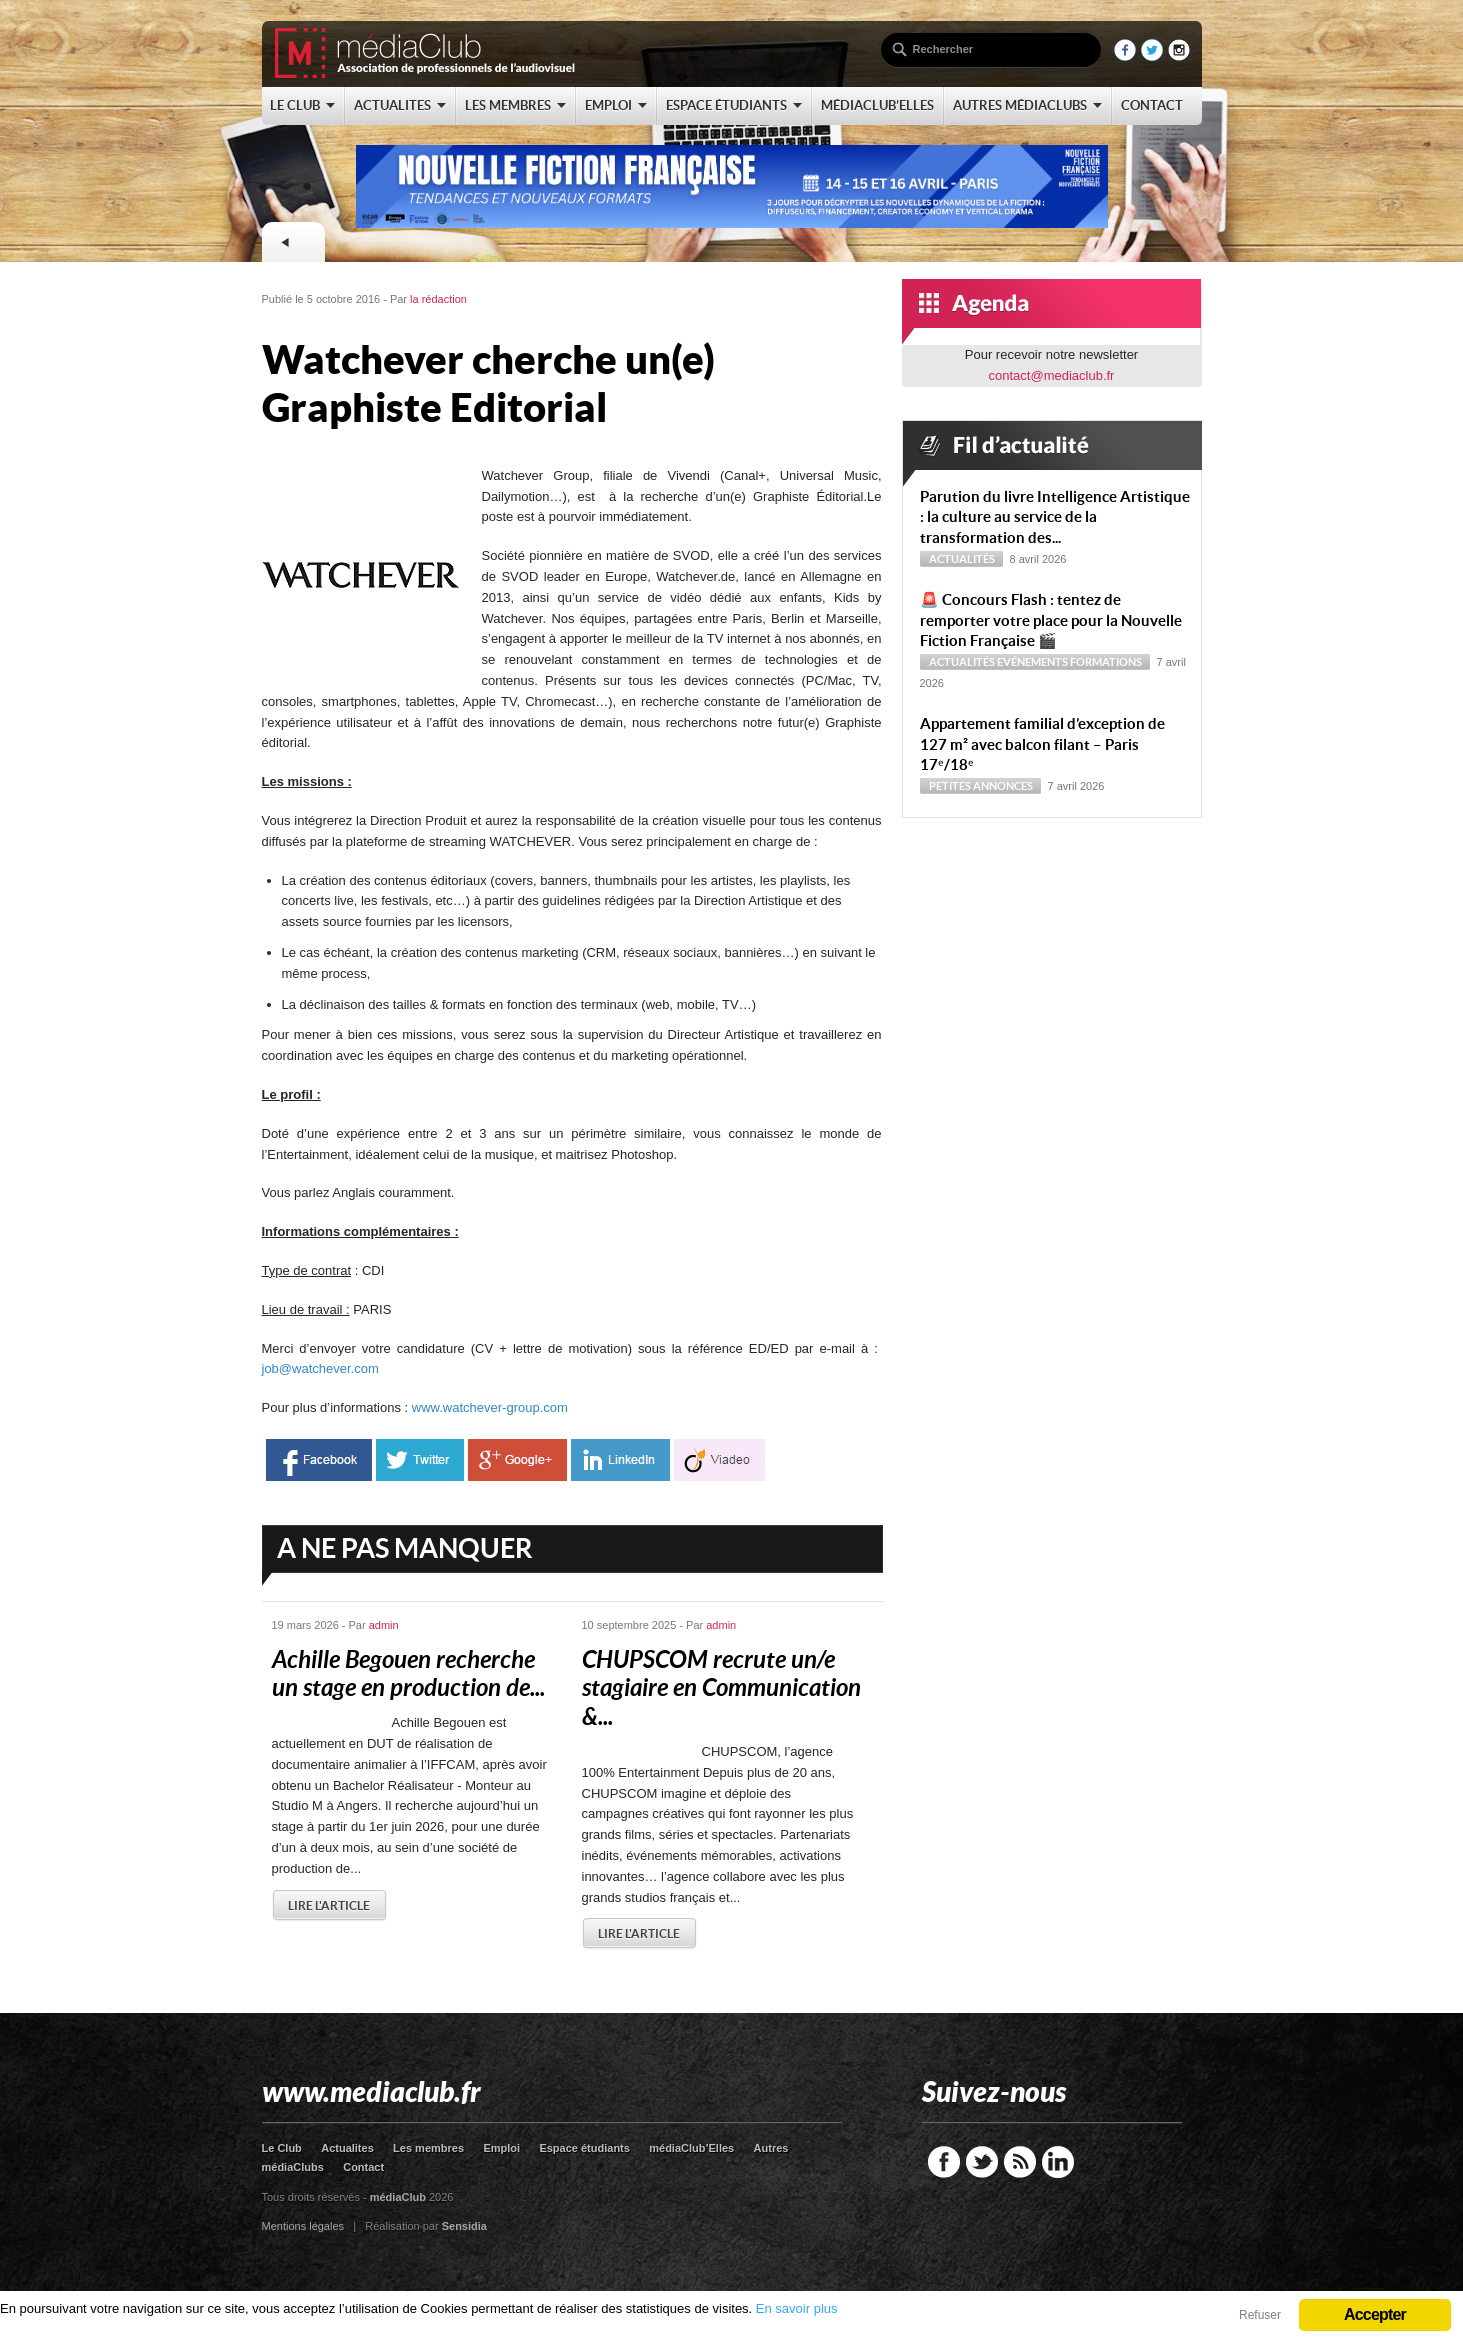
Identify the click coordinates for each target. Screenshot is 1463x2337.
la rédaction (438, 299)
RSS (1020, 2162)
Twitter (982, 2162)
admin (384, 1625)
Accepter (1375, 2314)
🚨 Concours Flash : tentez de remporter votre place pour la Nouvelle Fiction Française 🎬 (1051, 620)
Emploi (501, 2148)
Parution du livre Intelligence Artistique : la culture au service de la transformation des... (1055, 517)
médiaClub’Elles (691, 2148)
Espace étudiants (584, 2148)
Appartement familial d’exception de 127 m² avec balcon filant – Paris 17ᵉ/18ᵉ (1042, 744)
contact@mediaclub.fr (1052, 375)
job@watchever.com (320, 1368)
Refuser (1260, 2315)
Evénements (1032, 662)
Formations (1106, 662)
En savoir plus (797, 2308)
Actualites (347, 2148)
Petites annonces (981, 786)
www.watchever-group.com (490, 1407)
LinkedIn (1058, 2162)
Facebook (944, 2162)
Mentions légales (303, 2226)
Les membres (428, 2148)
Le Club (282, 2148)
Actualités (962, 559)
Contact (363, 2167)
